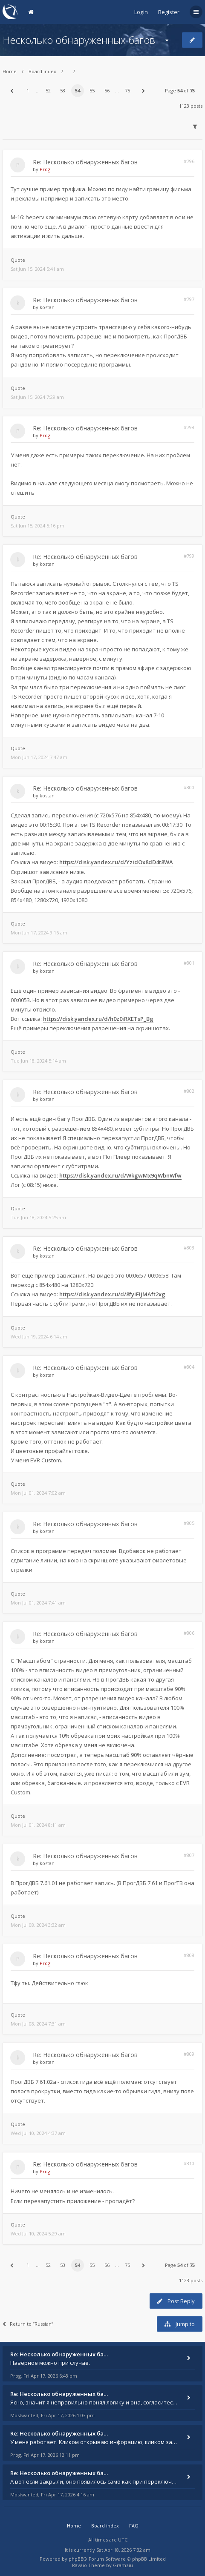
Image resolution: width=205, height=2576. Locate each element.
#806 (189, 1633)
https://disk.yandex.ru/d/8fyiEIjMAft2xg (112, 1294)
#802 (189, 1091)
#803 (189, 1247)
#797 (189, 299)
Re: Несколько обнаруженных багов (85, 162)
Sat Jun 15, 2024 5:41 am (37, 269)
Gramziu (123, 2565)
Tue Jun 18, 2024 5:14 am (38, 1060)
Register (168, 12)
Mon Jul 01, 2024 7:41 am (38, 1602)
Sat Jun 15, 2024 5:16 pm (37, 525)
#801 (189, 963)
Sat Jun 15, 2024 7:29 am (37, 397)
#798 (189, 427)
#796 (189, 161)
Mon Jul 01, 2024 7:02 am (38, 1493)
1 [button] (27, 90)
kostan (47, 307)
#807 (189, 1855)
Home (10, 71)
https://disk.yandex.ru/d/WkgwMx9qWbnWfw (120, 1175)
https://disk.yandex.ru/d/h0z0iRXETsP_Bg (98, 1019)
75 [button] (127, 90)
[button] (11, 90)
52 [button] (48, 90)
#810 (189, 2163)
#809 (189, 2054)
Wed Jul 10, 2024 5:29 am (38, 2233)
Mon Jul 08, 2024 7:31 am (38, 2023)
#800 (189, 787)
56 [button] (107, 90)
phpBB (76, 2559)
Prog (45, 169)
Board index (42, 71)
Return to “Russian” (28, 2324)
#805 (189, 1523)
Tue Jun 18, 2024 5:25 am (38, 1217)
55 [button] (92, 90)
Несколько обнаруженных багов (79, 40)
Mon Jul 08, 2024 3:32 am (38, 1925)
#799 (189, 556)
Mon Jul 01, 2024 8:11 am (38, 1825)
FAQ (134, 2525)
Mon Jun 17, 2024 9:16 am (39, 932)
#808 (189, 1955)
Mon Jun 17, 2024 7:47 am (39, 757)
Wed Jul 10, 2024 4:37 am (38, 2133)
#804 (189, 1367)
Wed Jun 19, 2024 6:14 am (39, 1336)
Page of (180, 90)
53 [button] (62, 90)
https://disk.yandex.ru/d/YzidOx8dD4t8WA (116, 862)
